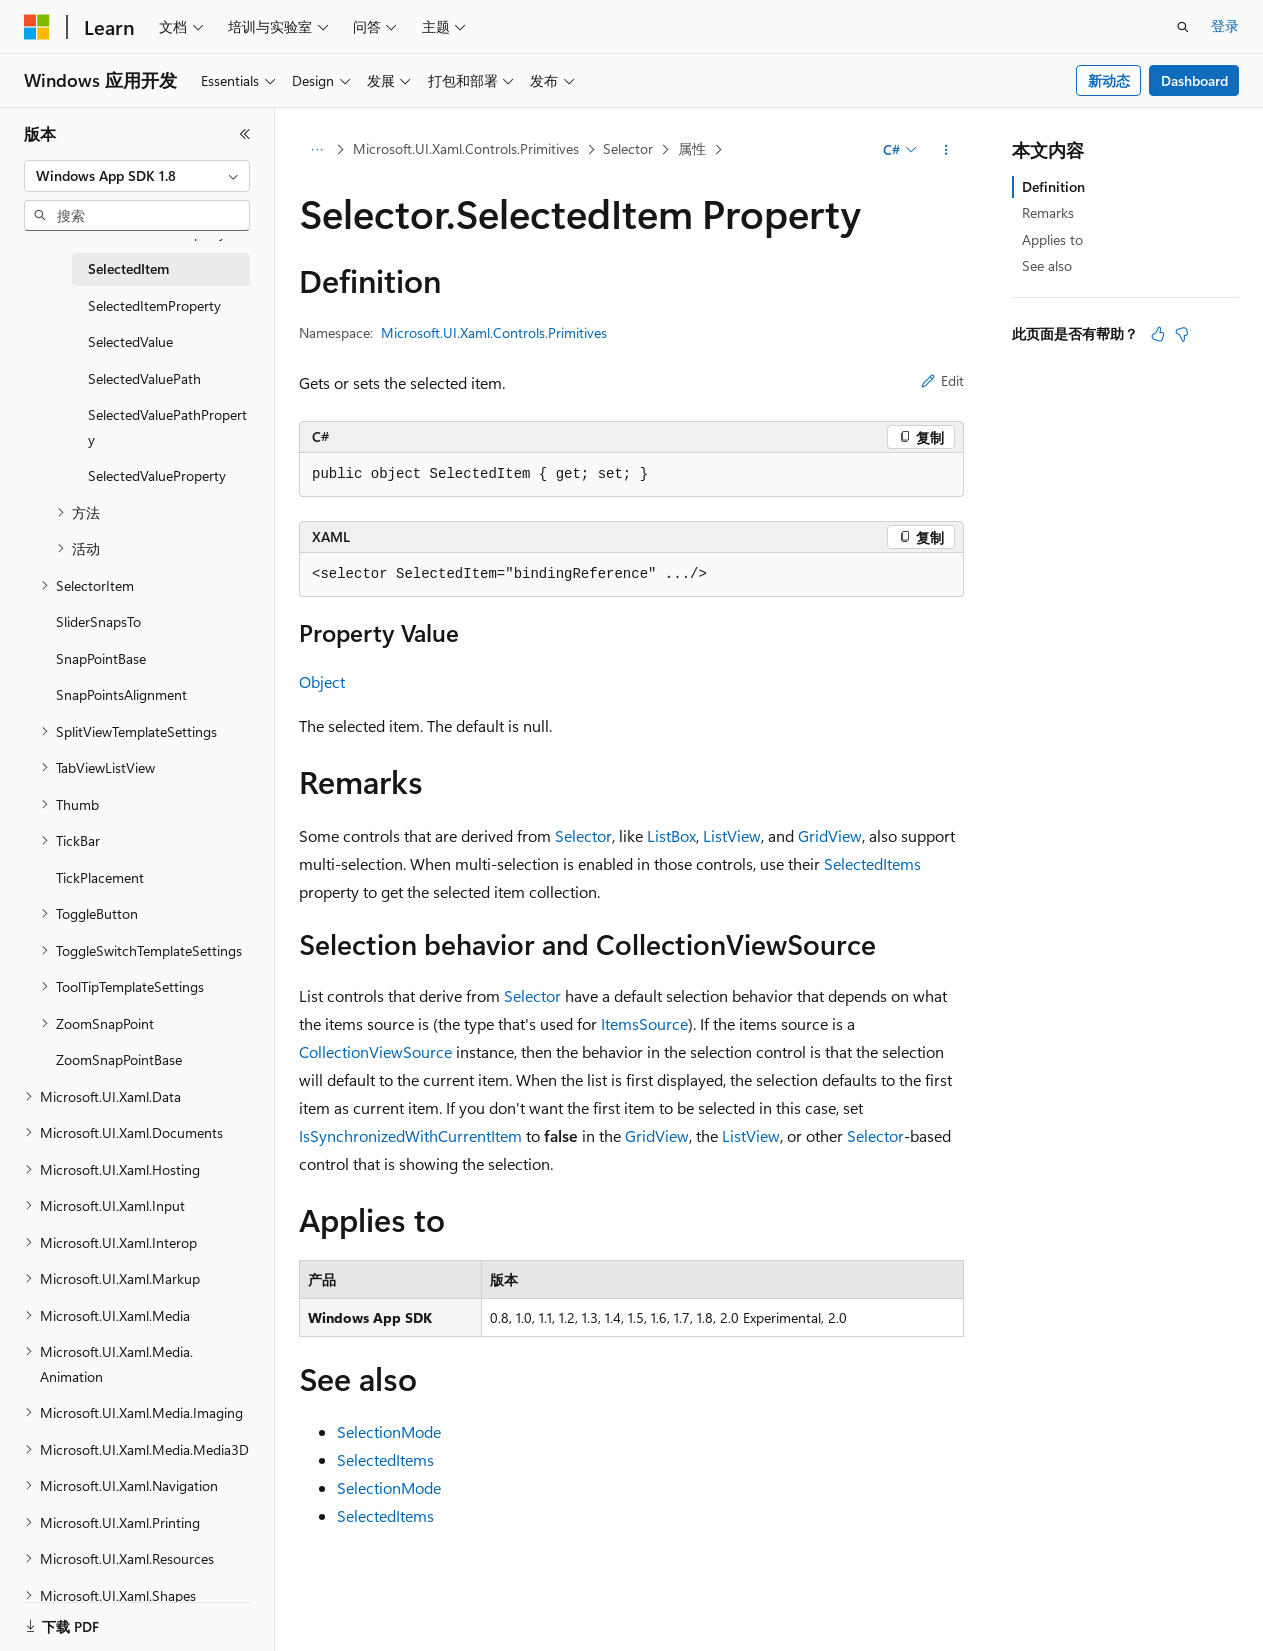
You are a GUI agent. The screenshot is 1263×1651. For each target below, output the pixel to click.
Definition (1053, 186)
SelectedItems (872, 863)
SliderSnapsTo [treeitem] (98, 621)
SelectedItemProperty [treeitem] (154, 305)
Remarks (1048, 212)
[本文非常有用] (1158, 334)
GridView (830, 835)
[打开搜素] (1183, 27)
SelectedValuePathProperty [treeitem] (167, 427)
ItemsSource (644, 1023)
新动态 (1109, 80)
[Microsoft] (37, 27)
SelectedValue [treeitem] (130, 341)
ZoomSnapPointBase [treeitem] (119, 1059)
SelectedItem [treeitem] (128, 268)
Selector (628, 148)
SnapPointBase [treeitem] (101, 658)
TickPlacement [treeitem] (100, 877)
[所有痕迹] (316, 150)
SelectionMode (389, 1431)
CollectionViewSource (375, 1051)
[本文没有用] (1182, 334)
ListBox (671, 835)
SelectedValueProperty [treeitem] (157, 475)
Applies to (1052, 239)
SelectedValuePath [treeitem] (144, 378)
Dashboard (1194, 80)
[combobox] (137, 176)
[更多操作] (946, 150)
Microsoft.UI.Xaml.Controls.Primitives (466, 148)
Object (322, 681)
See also (1047, 265)
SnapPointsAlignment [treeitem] (121, 694)
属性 (692, 148)
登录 (1225, 25)
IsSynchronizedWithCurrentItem (410, 1135)
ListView (732, 835)
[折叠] (245, 134)
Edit (942, 380)
